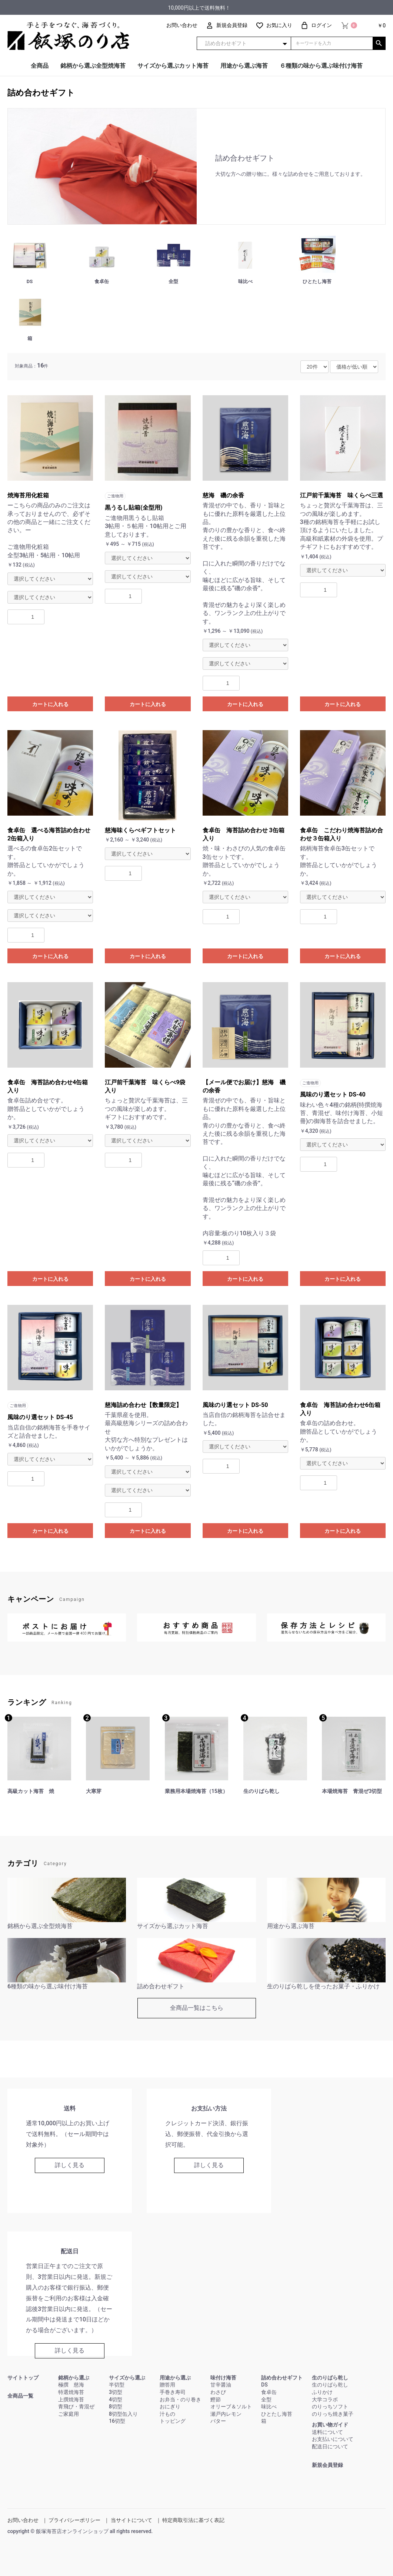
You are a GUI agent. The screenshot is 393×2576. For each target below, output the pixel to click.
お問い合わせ (23, 2520)
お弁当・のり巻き (180, 2399)
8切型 (115, 2406)
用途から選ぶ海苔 (244, 65)
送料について (327, 2432)
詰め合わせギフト (41, 92)
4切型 (115, 2399)
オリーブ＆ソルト (231, 2406)
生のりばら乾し (330, 2378)
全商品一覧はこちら (196, 2007)
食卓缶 (269, 2392)
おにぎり (170, 2406)
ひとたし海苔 (276, 2414)
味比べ (269, 2406)
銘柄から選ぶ (73, 2378)
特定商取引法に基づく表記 (193, 2520)
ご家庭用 (68, 2414)
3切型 (115, 2392)
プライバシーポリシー (74, 2520)
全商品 (40, 65)
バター (218, 2421)
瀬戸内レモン (226, 2414)
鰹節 (215, 2399)
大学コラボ (325, 2399)
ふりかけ (322, 2392)
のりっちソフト (330, 2406)
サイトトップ (23, 2378)
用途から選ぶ (175, 2378)
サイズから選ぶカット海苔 (173, 65)
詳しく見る (69, 2165)
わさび (218, 2392)
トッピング (173, 2421)
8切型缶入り (123, 2414)
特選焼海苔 (71, 2392)
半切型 (116, 2385)
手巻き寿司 (173, 2392)
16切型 (117, 2421)
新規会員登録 (327, 2465)
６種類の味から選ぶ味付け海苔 (321, 65)
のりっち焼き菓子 (332, 2414)
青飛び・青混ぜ (76, 2406)
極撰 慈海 (71, 2385)
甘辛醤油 (220, 2385)
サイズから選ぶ (127, 2378)
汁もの (167, 2414)
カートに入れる (50, 704)
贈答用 (167, 2385)
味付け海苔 (223, 2378)
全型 (266, 2399)
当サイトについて (131, 2520)
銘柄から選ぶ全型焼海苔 (93, 65)
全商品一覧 (20, 2396)
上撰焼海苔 (71, 2399)
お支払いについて (332, 2439)
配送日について (330, 2446)
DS (264, 2385)
